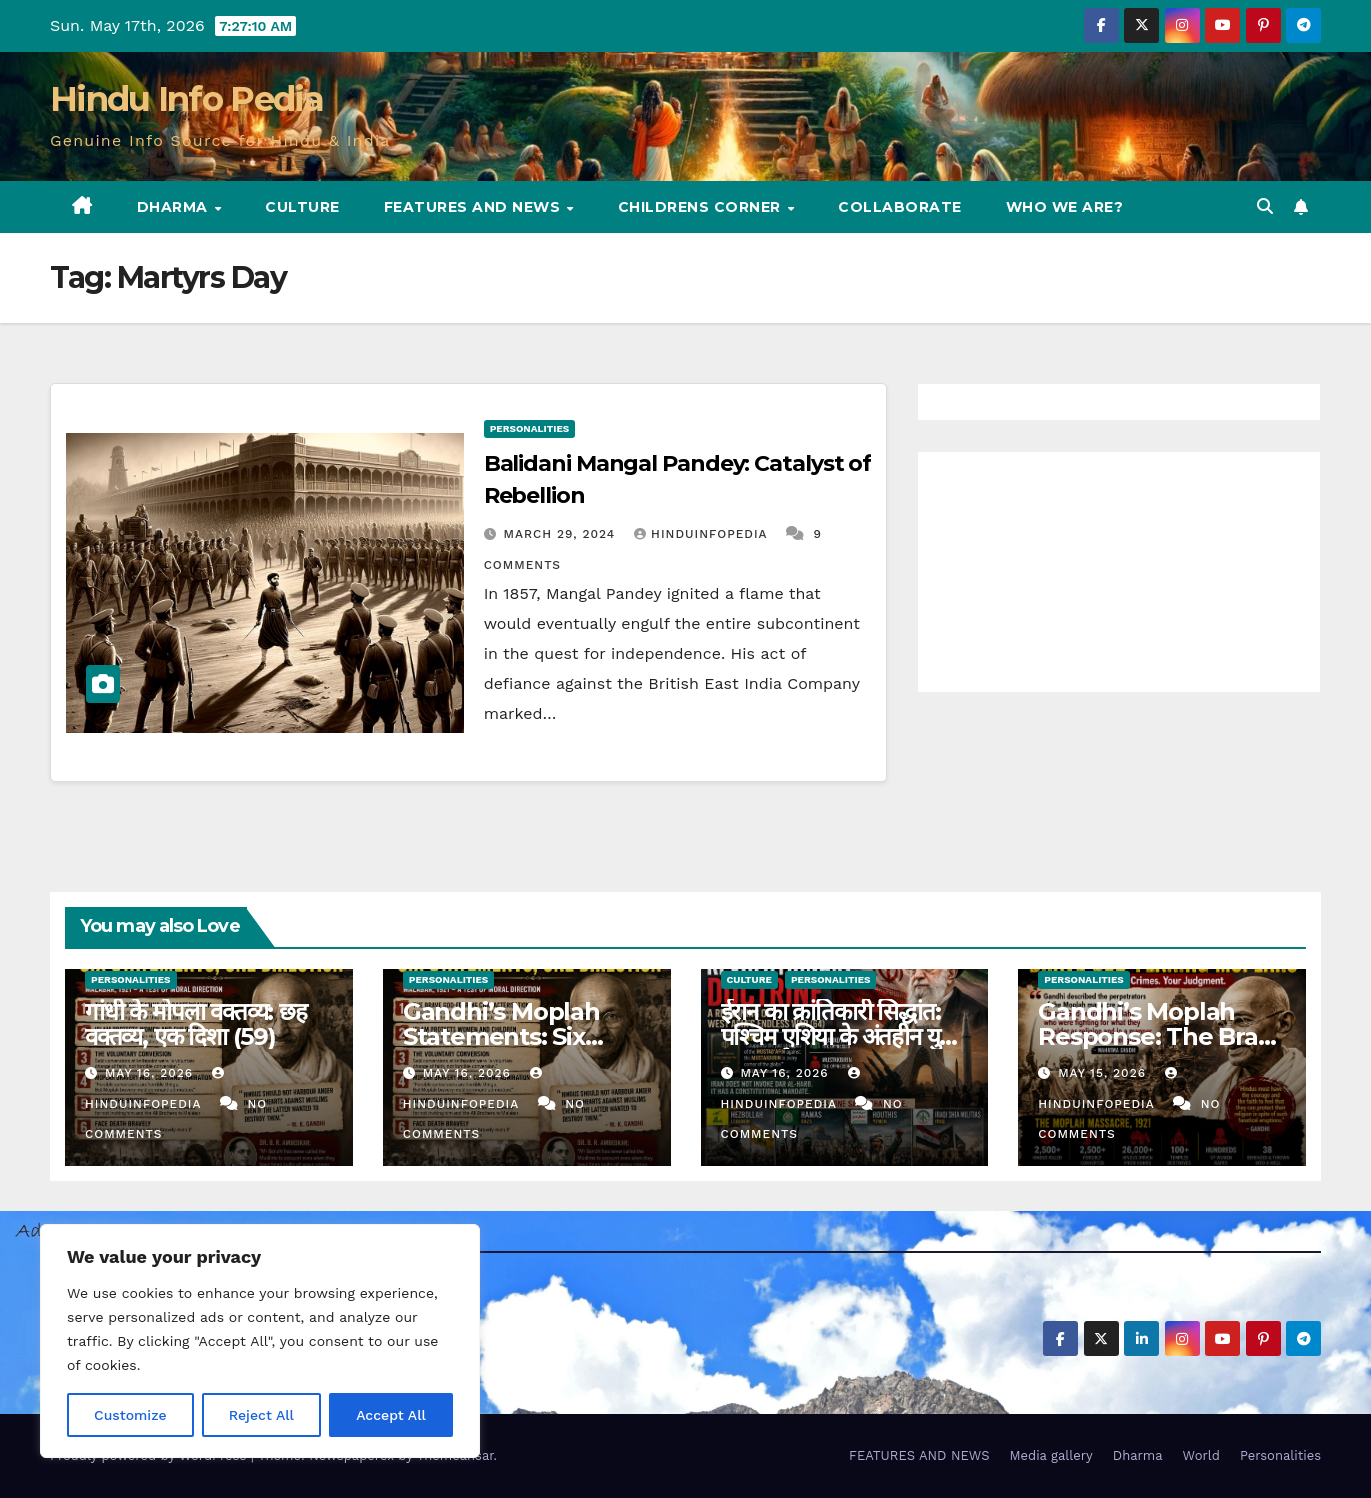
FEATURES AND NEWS (474, 207)
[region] (260, 1341)
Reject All (261, 1415)
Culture (302, 207)
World (1201, 1455)
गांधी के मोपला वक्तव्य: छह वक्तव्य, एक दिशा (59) (196, 1024)
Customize (130, 1415)
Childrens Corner (702, 207)
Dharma (175, 207)
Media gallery (1050, 1455)
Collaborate (900, 207)
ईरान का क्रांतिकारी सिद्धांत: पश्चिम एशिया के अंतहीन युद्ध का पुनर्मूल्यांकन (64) (839, 1036)
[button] (1265, 206)
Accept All (391, 1415)
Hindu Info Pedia (186, 99)
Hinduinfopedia (703, 534)
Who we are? (1065, 207)
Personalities (530, 428)
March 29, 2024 (562, 534)
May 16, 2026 (151, 1073)
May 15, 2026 (1104, 1073)
